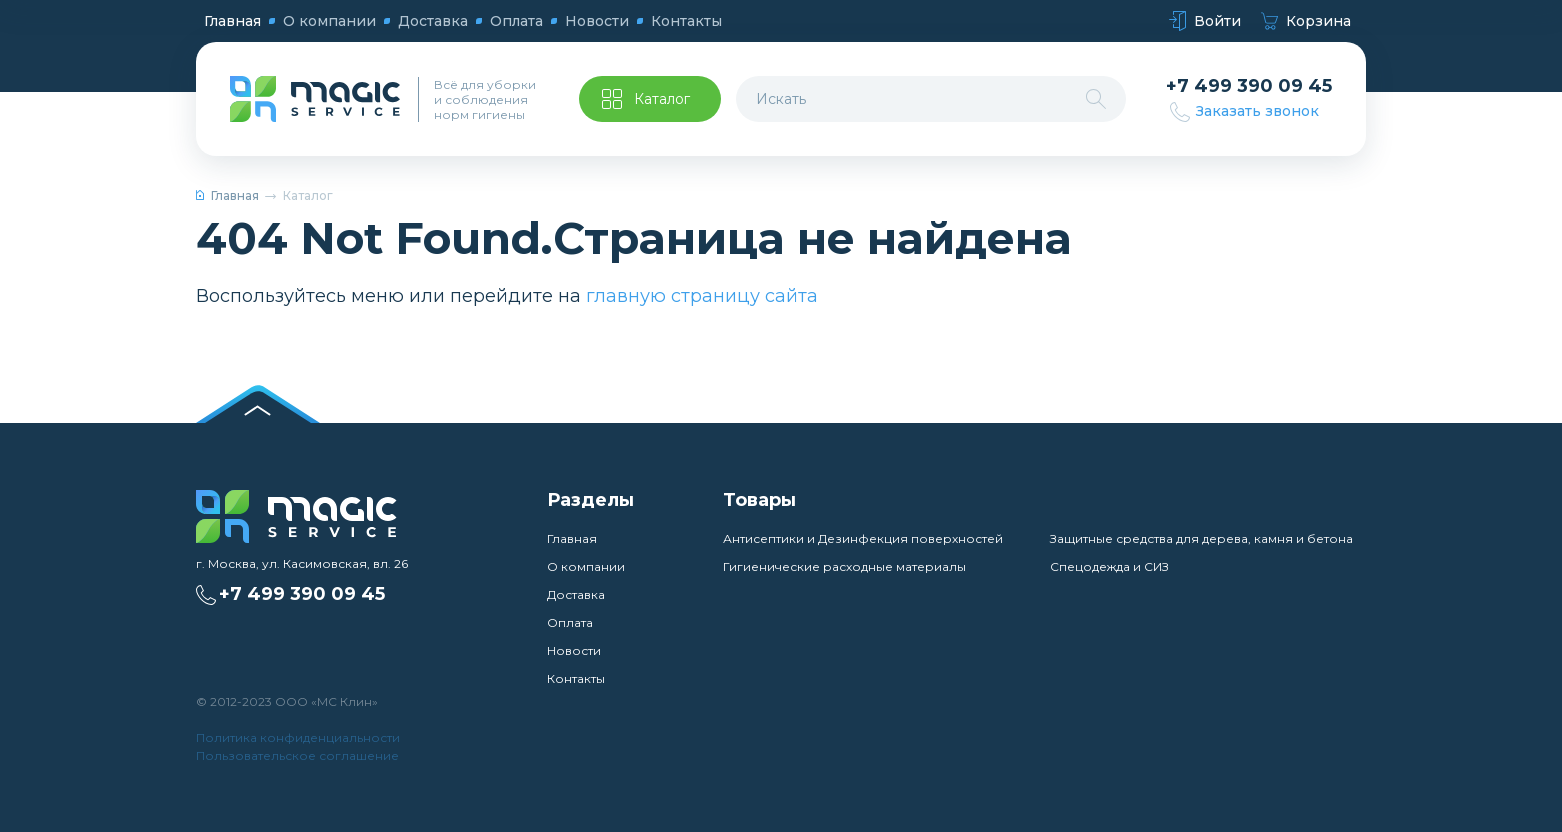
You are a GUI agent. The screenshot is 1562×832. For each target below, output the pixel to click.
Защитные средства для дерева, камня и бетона (1201, 538)
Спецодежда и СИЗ (1109, 566)
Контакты (686, 21)
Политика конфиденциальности (298, 737)
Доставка (433, 21)
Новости (597, 21)
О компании (329, 21)
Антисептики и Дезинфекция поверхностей (863, 538)
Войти (1205, 21)
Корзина (1306, 21)
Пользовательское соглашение (297, 755)
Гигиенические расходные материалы (844, 566)
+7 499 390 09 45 (1249, 86)
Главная (232, 21)
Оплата (516, 21)
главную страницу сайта (702, 296)
